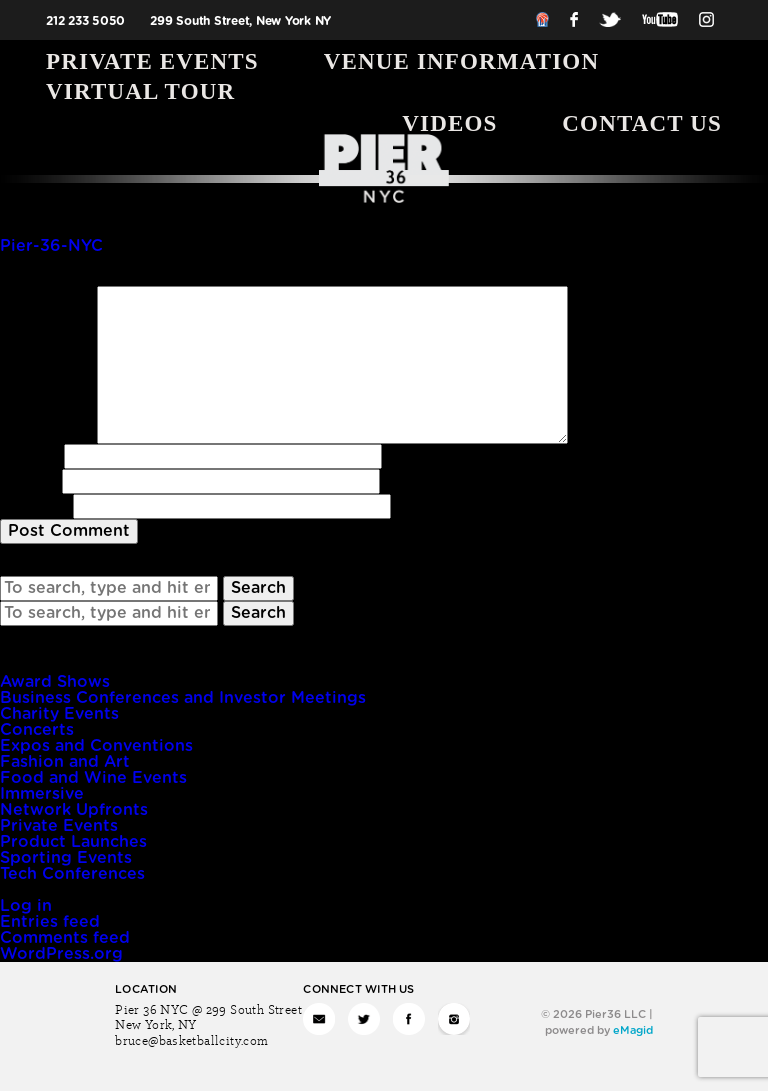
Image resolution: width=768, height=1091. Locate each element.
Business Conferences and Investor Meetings (183, 698)
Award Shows (55, 682)
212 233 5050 (85, 21)
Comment (46, 294)
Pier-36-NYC (51, 246)
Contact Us (642, 124)
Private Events (152, 62)
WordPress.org (61, 954)
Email (28, 481)
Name (29, 456)
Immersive (42, 794)
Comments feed (65, 938)
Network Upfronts (74, 810)
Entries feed (50, 922)
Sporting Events (66, 858)
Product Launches (73, 842)
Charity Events (59, 714)
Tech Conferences (72, 874)
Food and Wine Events (93, 778)
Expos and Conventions (96, 746)
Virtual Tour (140, 92)
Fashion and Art (65, 762)
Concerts (37, 730)
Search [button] (258, 588)
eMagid (633, 1030)
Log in (26, 906)
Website (34, 506)
